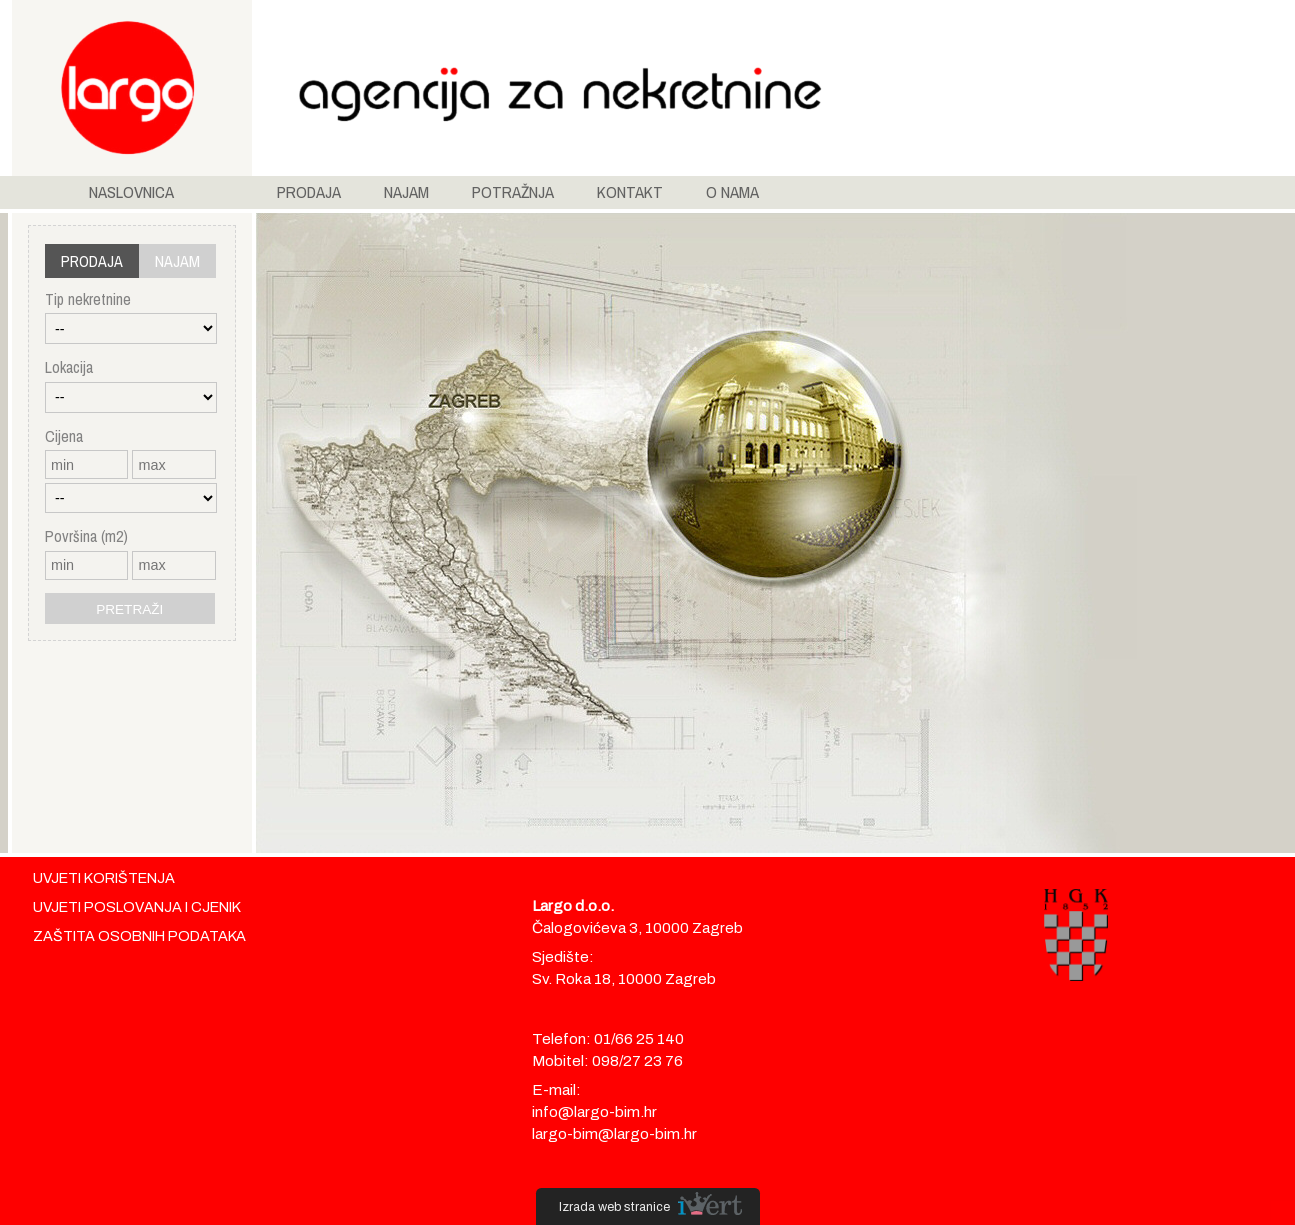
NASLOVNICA (131, 192)
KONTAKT (630, 192)
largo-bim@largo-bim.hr (614, 1134)
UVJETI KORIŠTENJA (104, 878)
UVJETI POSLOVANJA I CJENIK (137, 907)
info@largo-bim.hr (594, 1112)
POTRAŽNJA (513, 192)
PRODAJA (309, 192)
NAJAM (406, 192)
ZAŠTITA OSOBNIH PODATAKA (139, 936)
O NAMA (732, 192)
